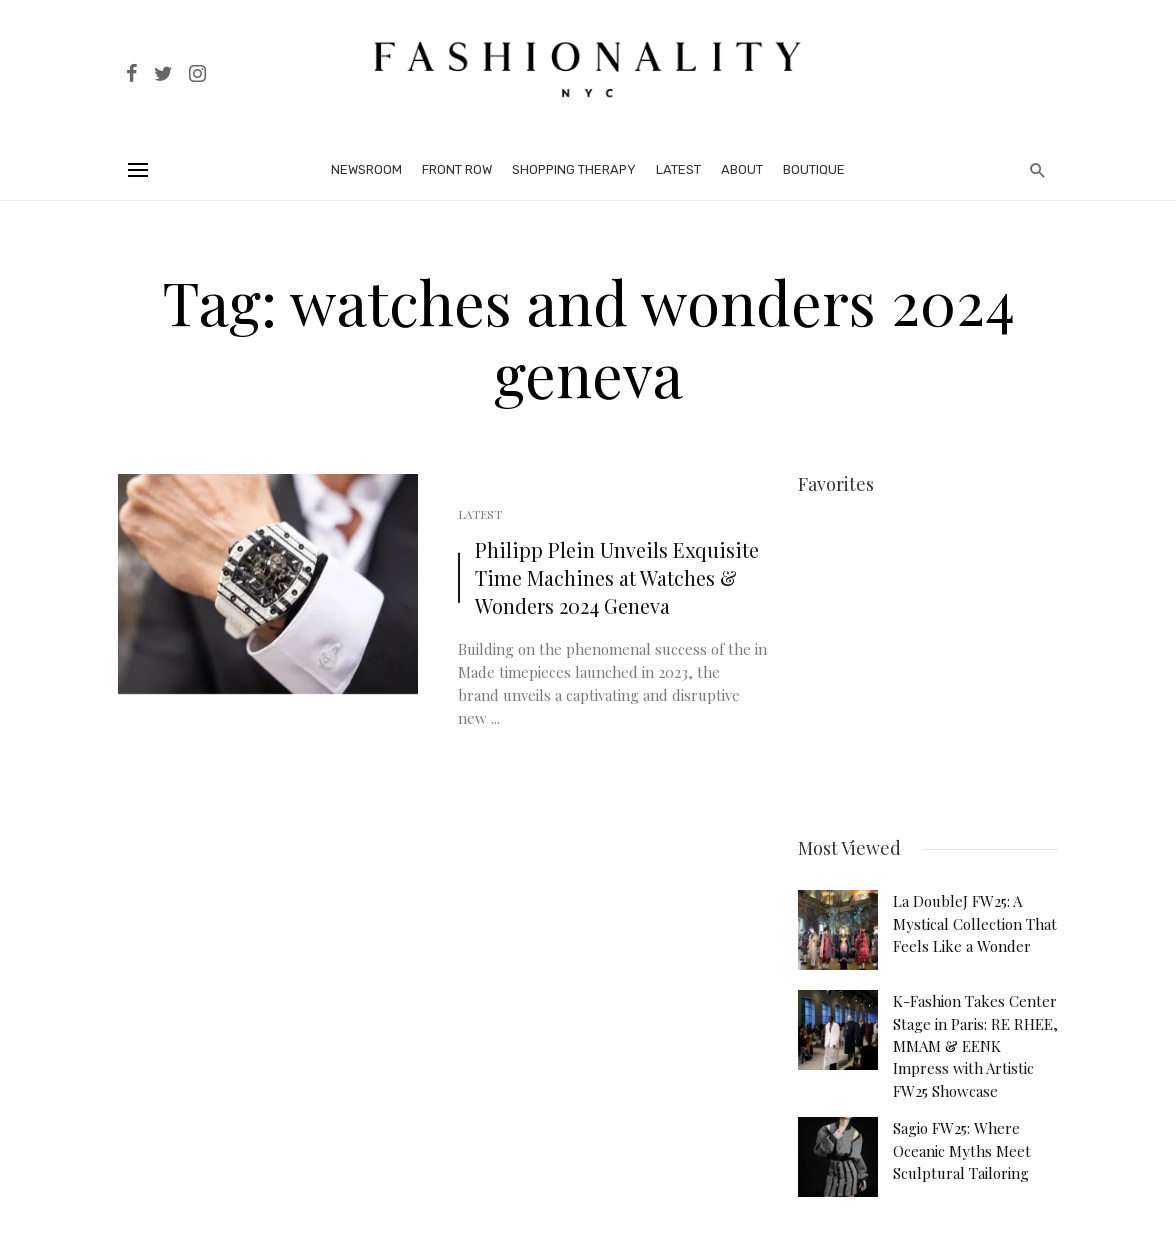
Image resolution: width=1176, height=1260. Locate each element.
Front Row (457, 169)
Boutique (814, 169)
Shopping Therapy (574, 169)
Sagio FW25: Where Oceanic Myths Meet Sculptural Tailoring (962, 1143)
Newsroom (366, 169)
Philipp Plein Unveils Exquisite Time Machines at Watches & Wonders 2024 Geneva (617, 577)
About (742, 169)
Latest (678, 169)
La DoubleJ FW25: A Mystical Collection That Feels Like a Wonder (975, 916)
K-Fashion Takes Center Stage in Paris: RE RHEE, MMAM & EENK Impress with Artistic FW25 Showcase (975, 1039)
